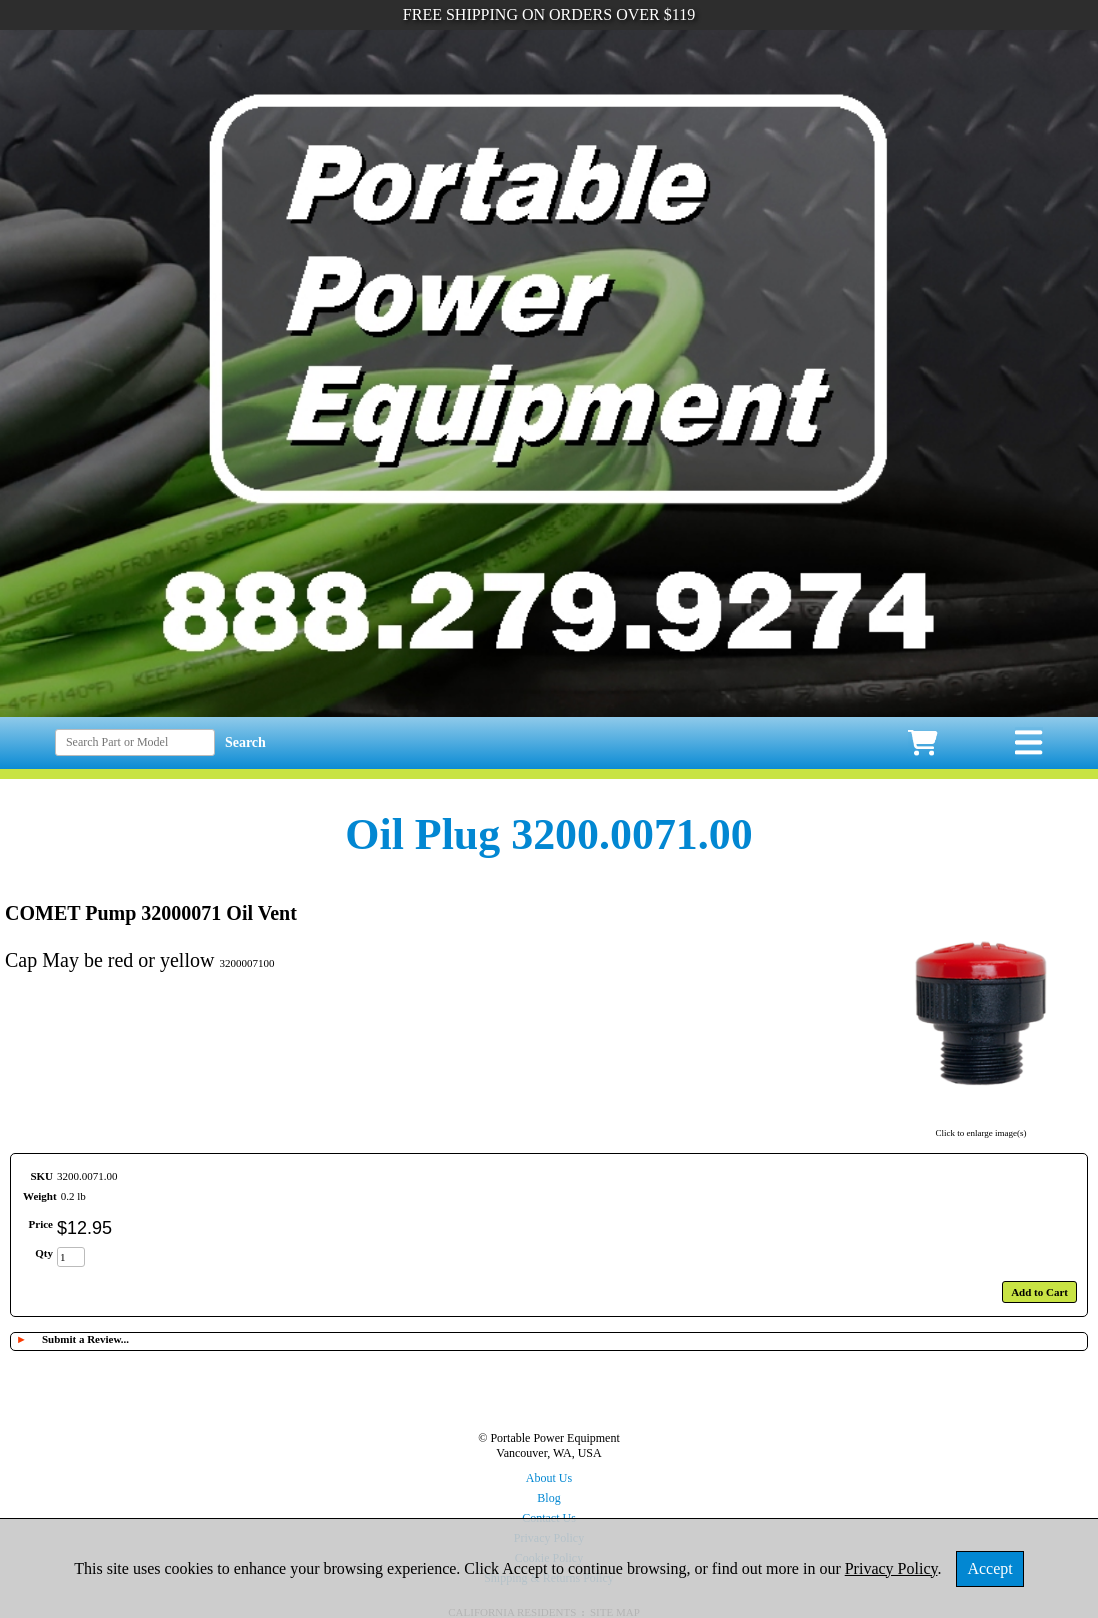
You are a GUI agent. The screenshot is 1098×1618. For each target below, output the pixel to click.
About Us (549, 1478)
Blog (548, 1498)
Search (245, 742)
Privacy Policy (891, 1568)
